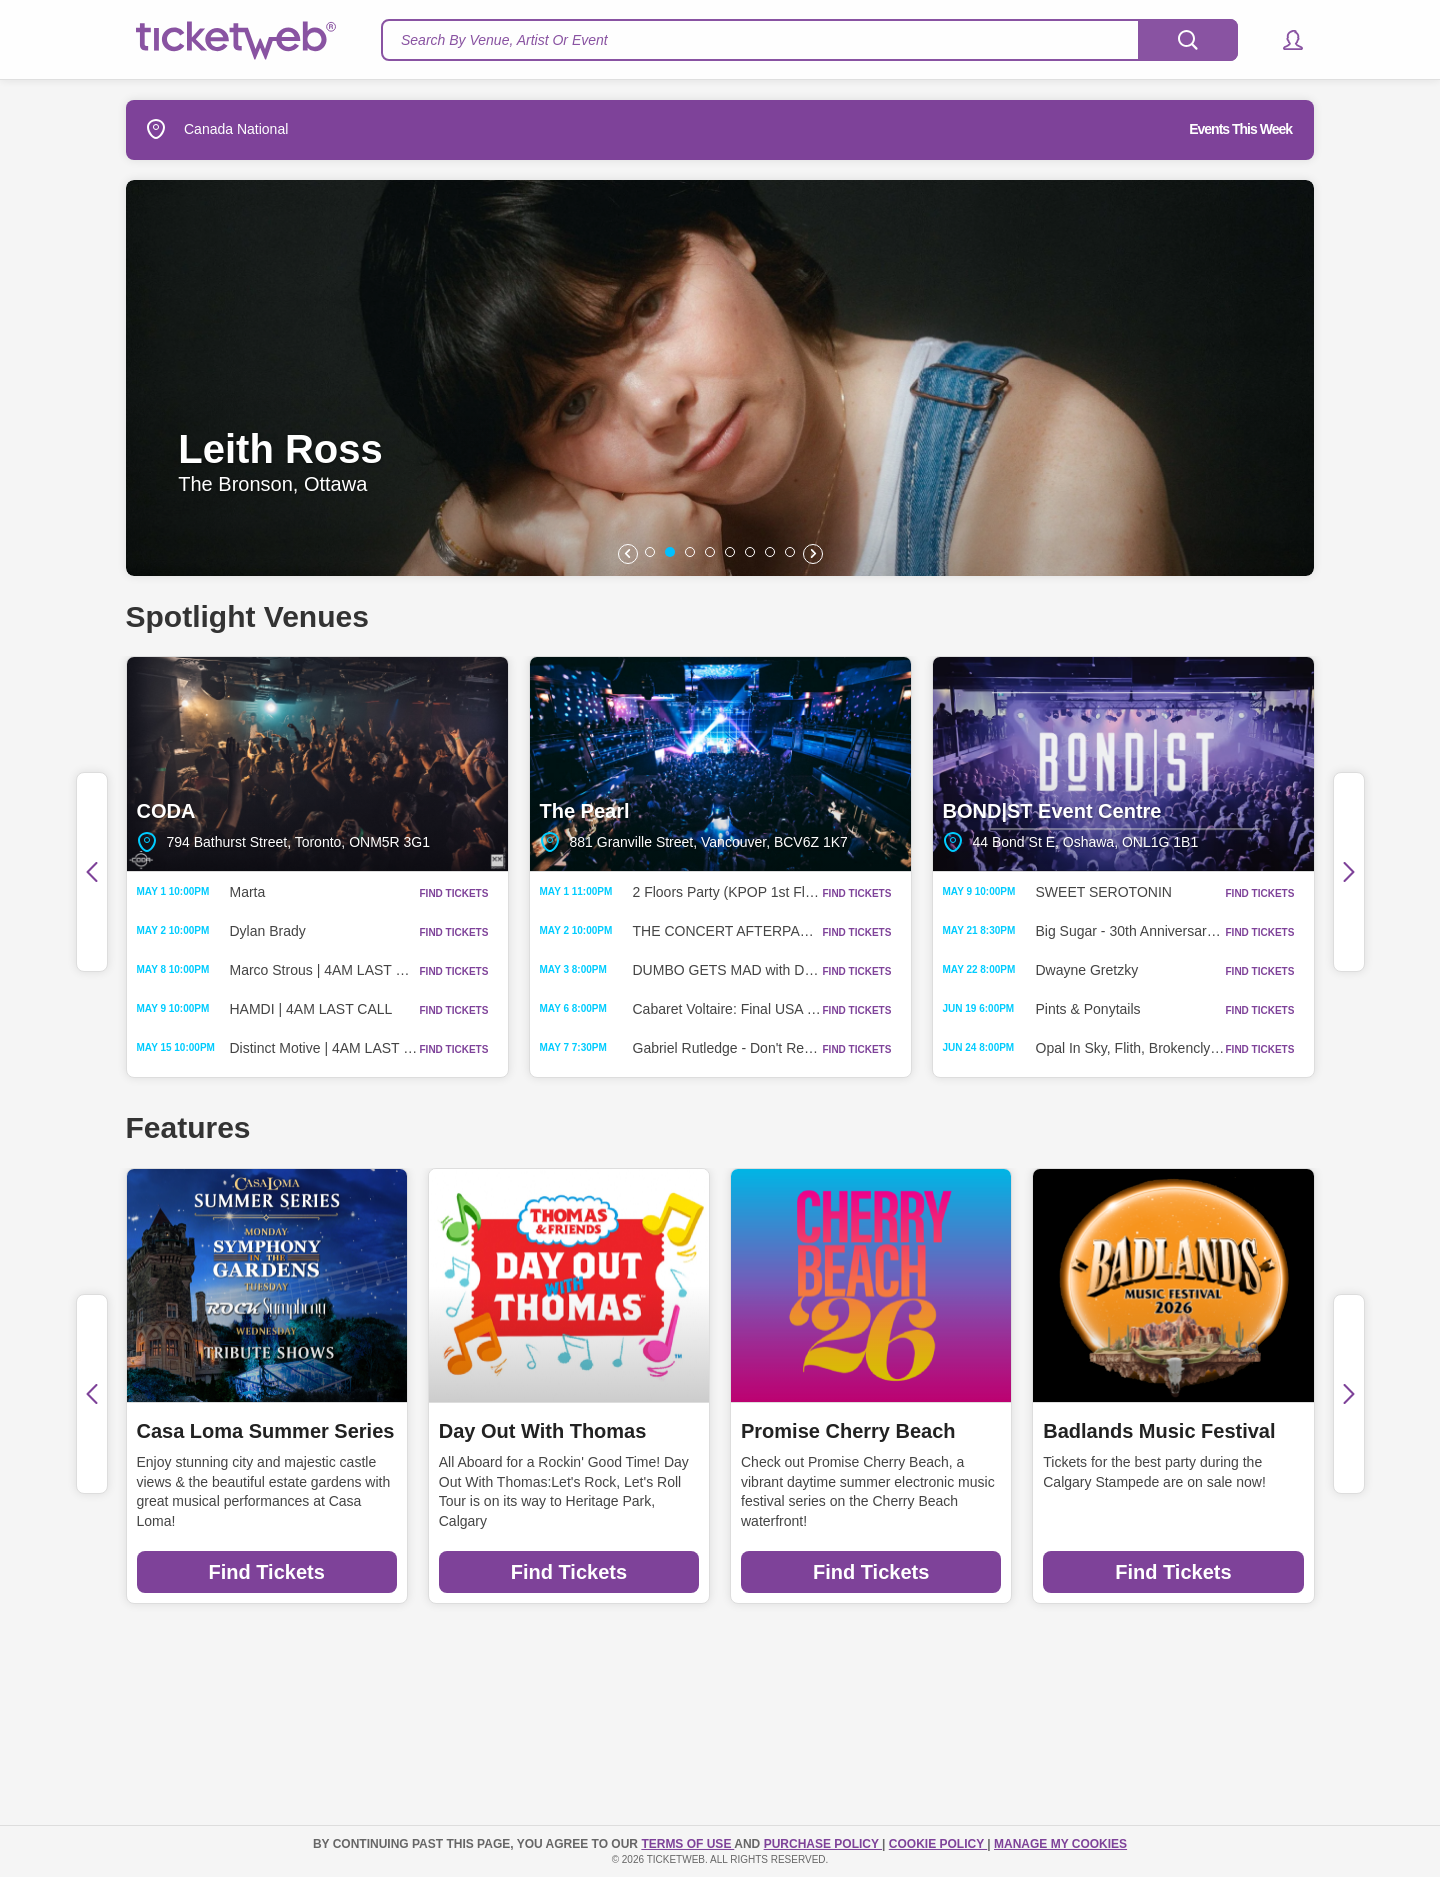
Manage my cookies (1060, 1844)
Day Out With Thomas (543, 1431)
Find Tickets (266, 1572)
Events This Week (1240, 129)
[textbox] (809, 40)
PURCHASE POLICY (823, 1844)
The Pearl (720, 764)
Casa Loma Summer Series (266, 1431)
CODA (317, 764)
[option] (720, 378)
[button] (1283, 40)
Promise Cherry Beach (848, 1431)
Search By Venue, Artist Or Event (504, 40)
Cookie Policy (938, 1844)
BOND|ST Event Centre (1123, 764)
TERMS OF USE (687, 1844)
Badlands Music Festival (1159, 1431)
